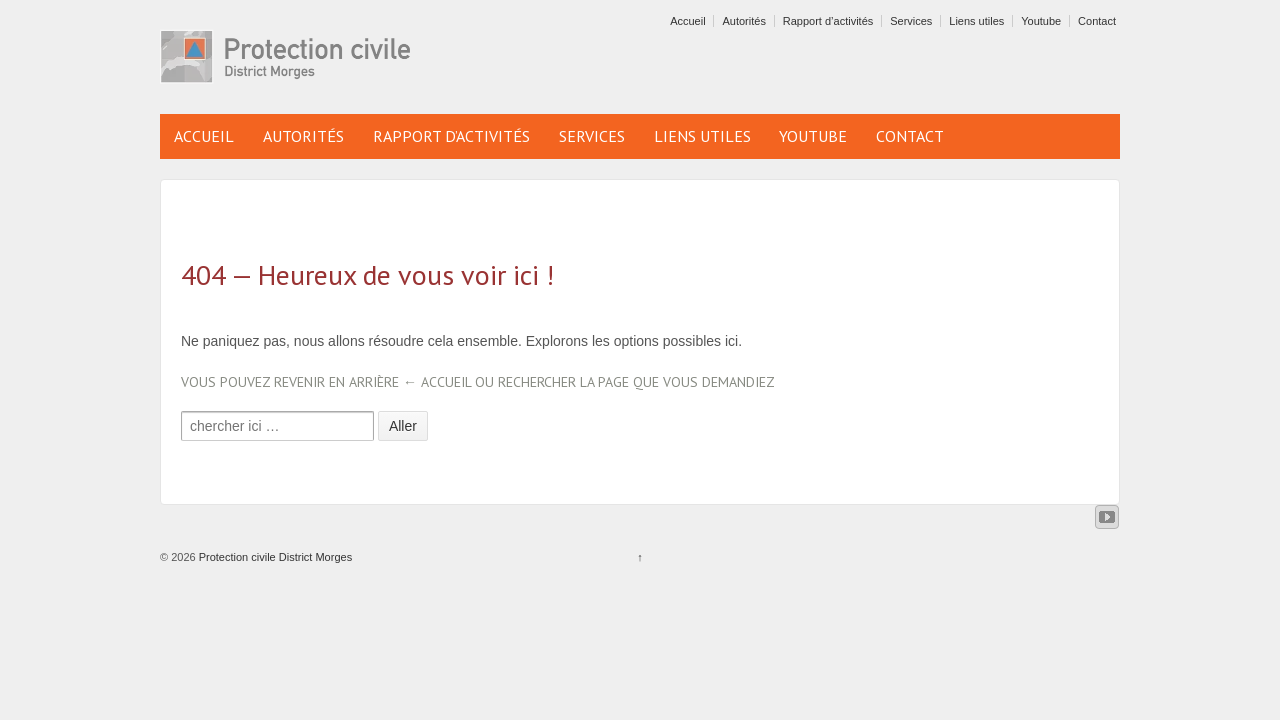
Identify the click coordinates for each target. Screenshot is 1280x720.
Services (911, 21)
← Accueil (437, 382)
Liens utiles (976, 21)
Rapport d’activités (828, 21)
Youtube (1041, 21)
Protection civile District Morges (274, 557)
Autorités (743, 21)
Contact (1097, 21)
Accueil (687, 21)
